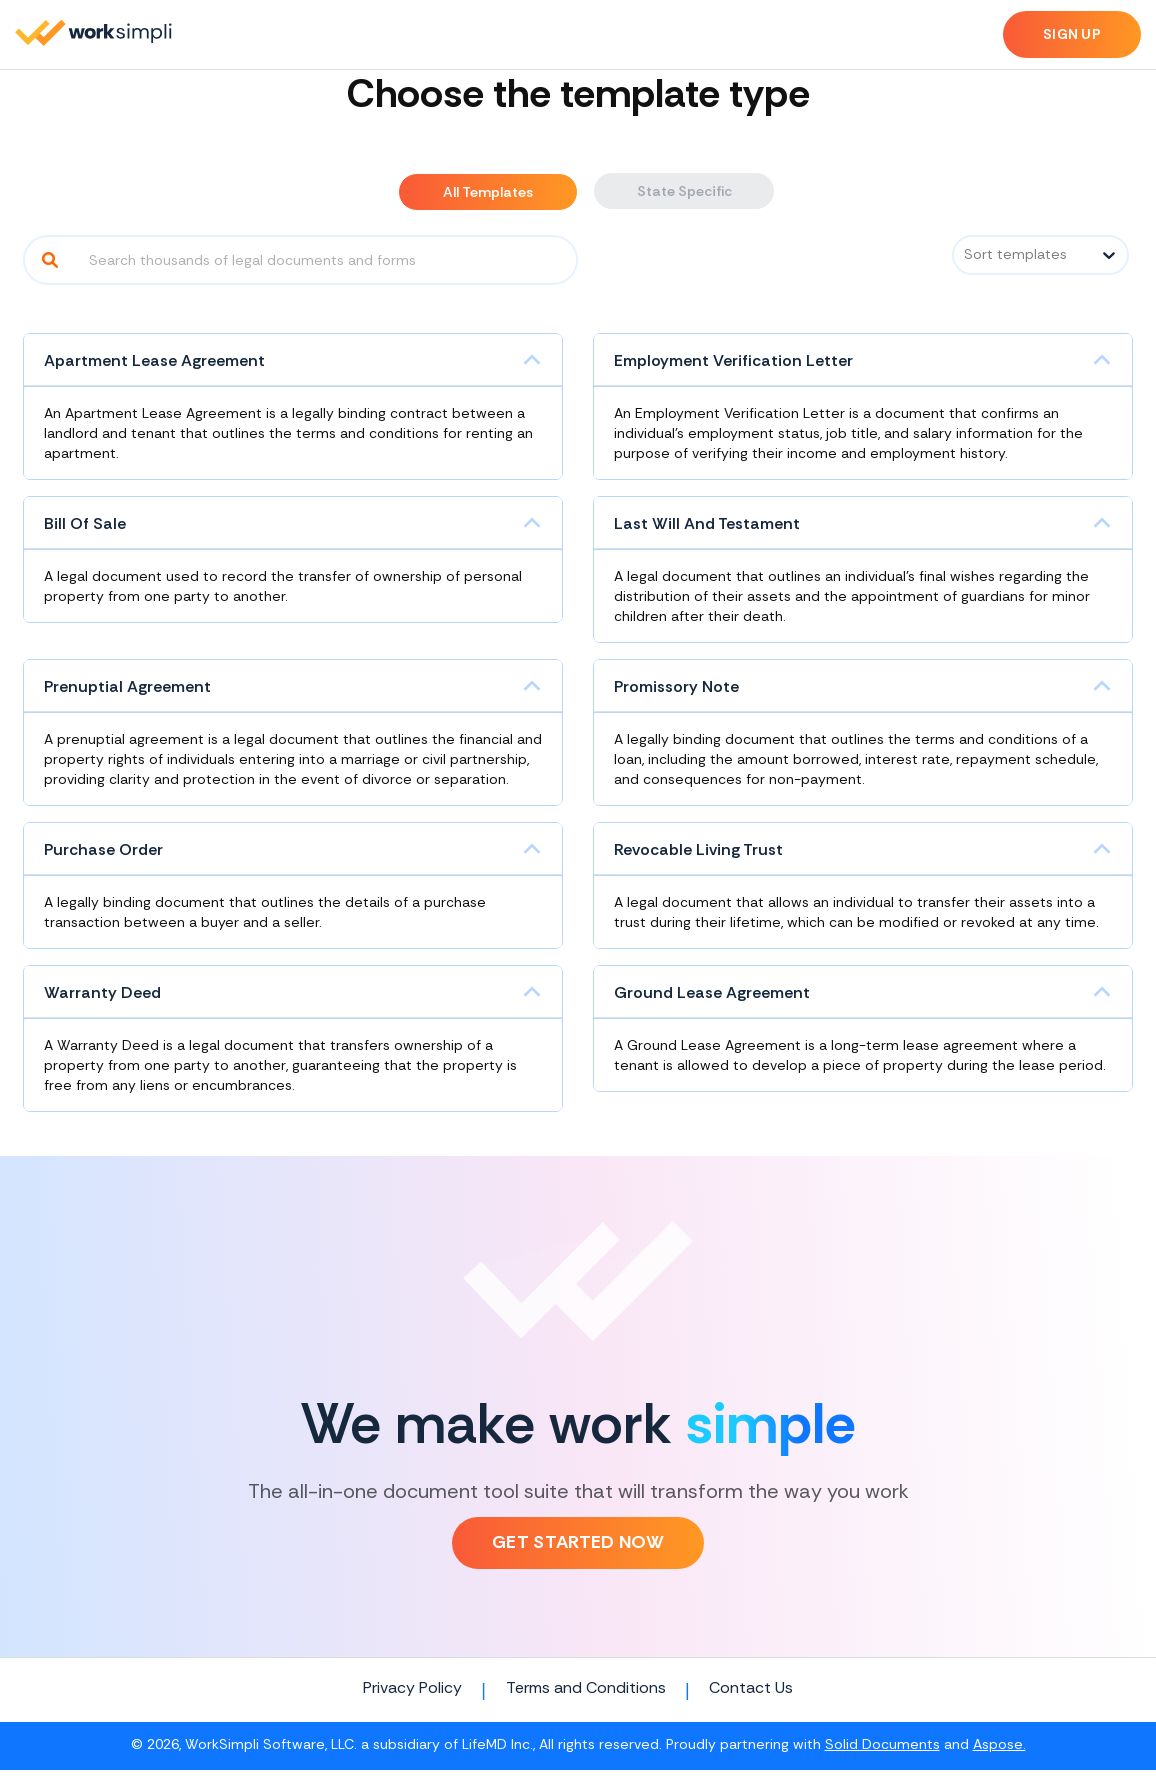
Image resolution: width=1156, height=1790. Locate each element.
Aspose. (999, 1745)
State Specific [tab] (684, 191)
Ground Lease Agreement (712, 992)
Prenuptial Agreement (127, 686)
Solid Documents (882, 1745)
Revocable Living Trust (698, 849)
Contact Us (751, 1689)
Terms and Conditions (586, 1689)
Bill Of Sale (85, 523)
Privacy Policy (412, 1689)
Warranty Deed (102, 992)
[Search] (50, 260)
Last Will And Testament (707, 523)
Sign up (1072, 34)
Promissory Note (676, 686)
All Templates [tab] (488, 192)
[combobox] (966, 255)
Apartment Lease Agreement (154, 360)
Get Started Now (578, 1542)
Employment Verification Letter (733, 360)
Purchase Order (103, 849)
